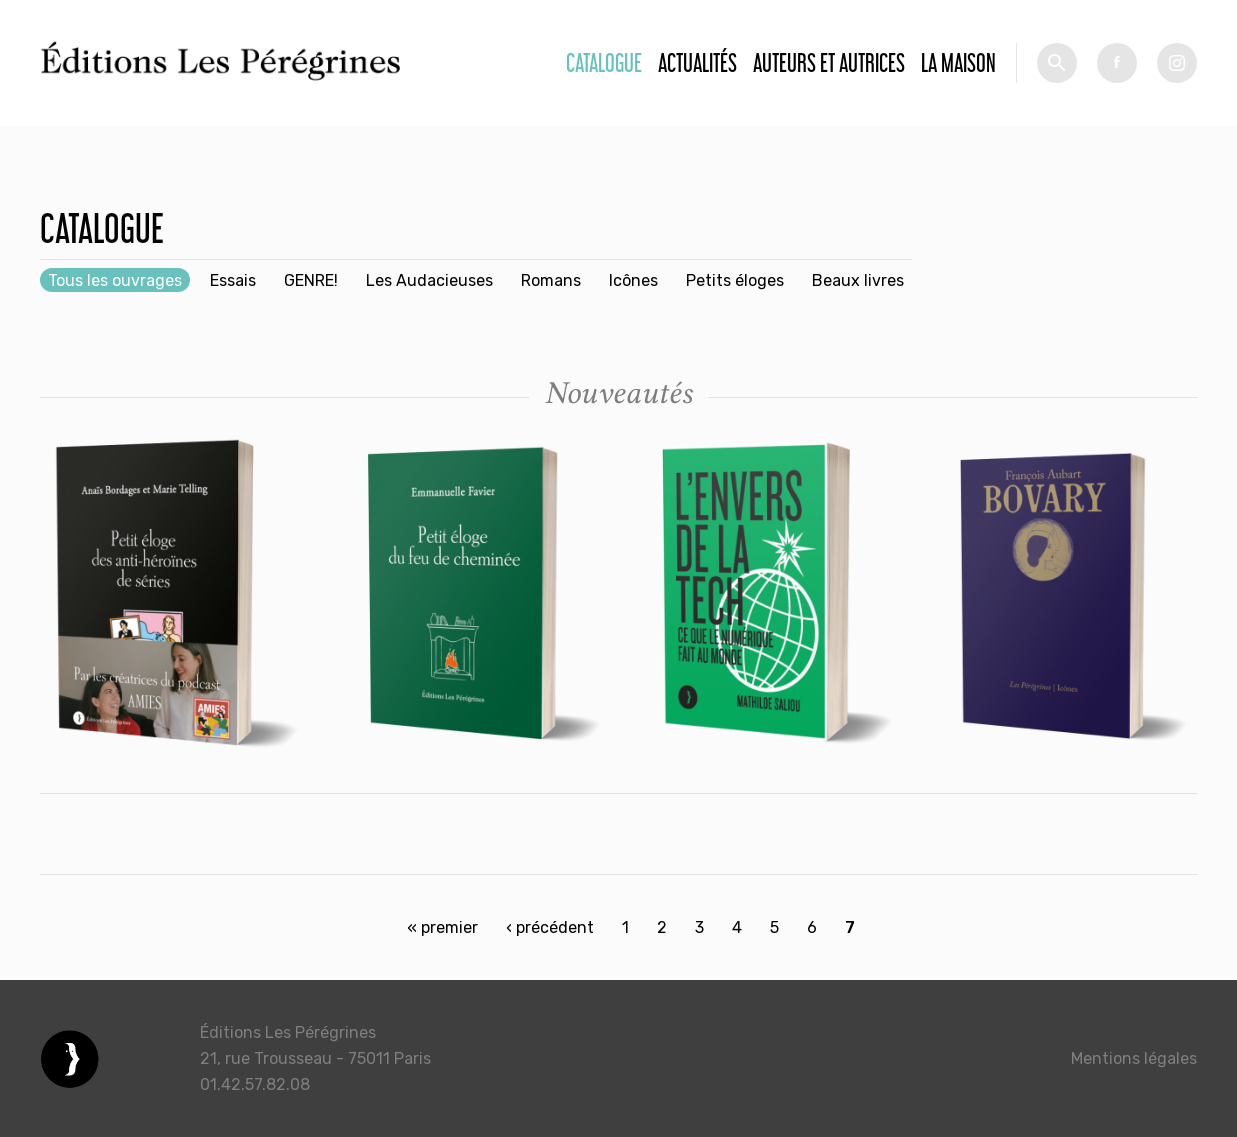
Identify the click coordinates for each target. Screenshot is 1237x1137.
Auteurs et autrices (829, 62)
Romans (551, 280)
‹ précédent (550, 927)
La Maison (958, 62)
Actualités (697, 62)
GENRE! (311, 280)
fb (1117, 63)
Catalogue (604, 62)
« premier (442, 927)
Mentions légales (1134, 1058)
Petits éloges (735, 280)
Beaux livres (858, 280)
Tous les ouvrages (115, 280)
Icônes (633, 280)
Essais (233, 280)
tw (1177, 63)
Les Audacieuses (429, 280)
